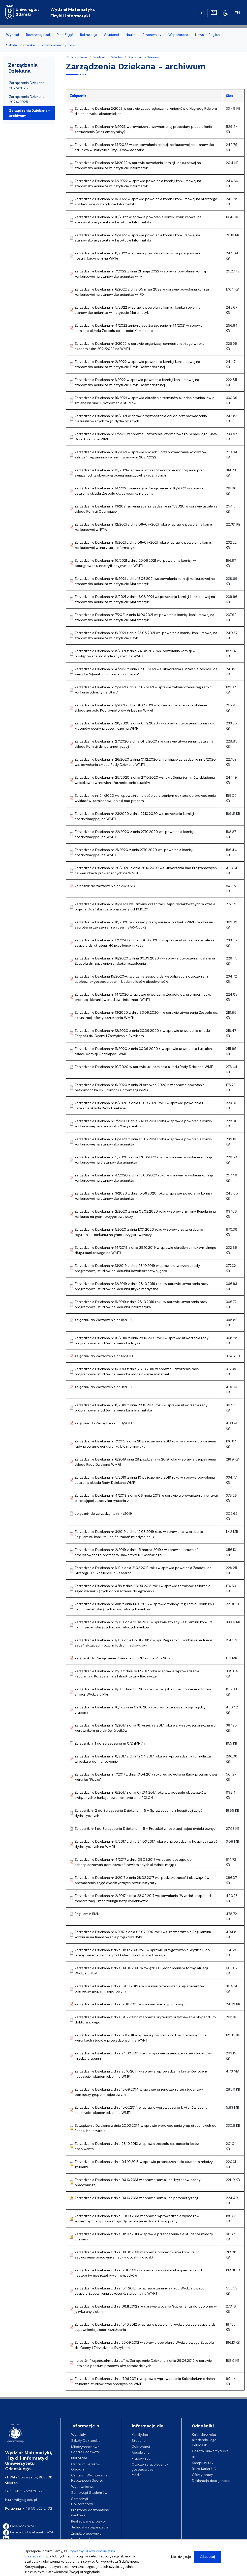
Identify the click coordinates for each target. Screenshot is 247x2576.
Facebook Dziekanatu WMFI (29, 2532)
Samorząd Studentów (89, 2492)
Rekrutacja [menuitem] (88, 34)
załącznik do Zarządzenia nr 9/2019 (103, 1387)
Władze (116, 57)
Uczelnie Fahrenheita (88, 2539)
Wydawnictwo (82, 2486)
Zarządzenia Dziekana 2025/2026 (26, 85)
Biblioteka (79, 2458)
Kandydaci (140, 2434)
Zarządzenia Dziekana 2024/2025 (26, 99)
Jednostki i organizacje (89, 2527)
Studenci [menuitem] (111, 34)
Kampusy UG (202, 2463)
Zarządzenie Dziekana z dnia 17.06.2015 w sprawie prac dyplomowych (131, 2004)
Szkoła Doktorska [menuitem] (20, 45)
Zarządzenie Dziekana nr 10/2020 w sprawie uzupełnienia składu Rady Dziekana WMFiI (144, 1066)
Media (137, 2474)
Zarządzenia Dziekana (144, 57)
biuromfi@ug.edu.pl (21, 2499)
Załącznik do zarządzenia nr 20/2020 (105, 886)
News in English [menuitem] (207, 34)
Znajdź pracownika (86, 2533)
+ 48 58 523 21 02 (37, 2508)
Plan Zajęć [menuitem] (65, 34)
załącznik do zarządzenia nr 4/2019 (103, 1513)
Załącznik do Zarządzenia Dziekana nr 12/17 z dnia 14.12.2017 (122, 1658)
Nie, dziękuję (181, 2557)
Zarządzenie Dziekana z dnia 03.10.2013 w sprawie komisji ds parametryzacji (136, 2198)
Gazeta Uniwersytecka (210, 2451)
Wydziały (78, 2434)
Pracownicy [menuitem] (152, 34)
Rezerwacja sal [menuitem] (38, 34)
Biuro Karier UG (204, 2469)
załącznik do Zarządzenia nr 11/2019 (103, 1320)
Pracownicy (141, 2458)
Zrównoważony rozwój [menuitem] (60, 45)
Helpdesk (199, 2445)
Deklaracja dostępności (211, 2480)
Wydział (99, 57)
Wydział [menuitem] (12, 34)
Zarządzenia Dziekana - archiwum (29, 113)
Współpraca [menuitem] (178, 34)
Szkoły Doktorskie (85, 2440)
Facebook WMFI (19, 2526)
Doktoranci (141, 2446)
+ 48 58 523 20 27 (27, 2491)
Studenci (139, 2440)
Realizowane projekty (88, 2521)
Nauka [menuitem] (131, 34)
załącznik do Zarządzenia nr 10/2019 (104, 1356)
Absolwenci (141, 2452)
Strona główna (77, 57)
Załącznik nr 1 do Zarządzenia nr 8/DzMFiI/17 (110, 1743)
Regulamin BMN (87, 1914)
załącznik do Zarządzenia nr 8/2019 (103, 1423)
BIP (194, 2457)
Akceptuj (207, 2557)
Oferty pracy (202, 2474)
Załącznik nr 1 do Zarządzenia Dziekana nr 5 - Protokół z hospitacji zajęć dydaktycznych (146, 1828)
